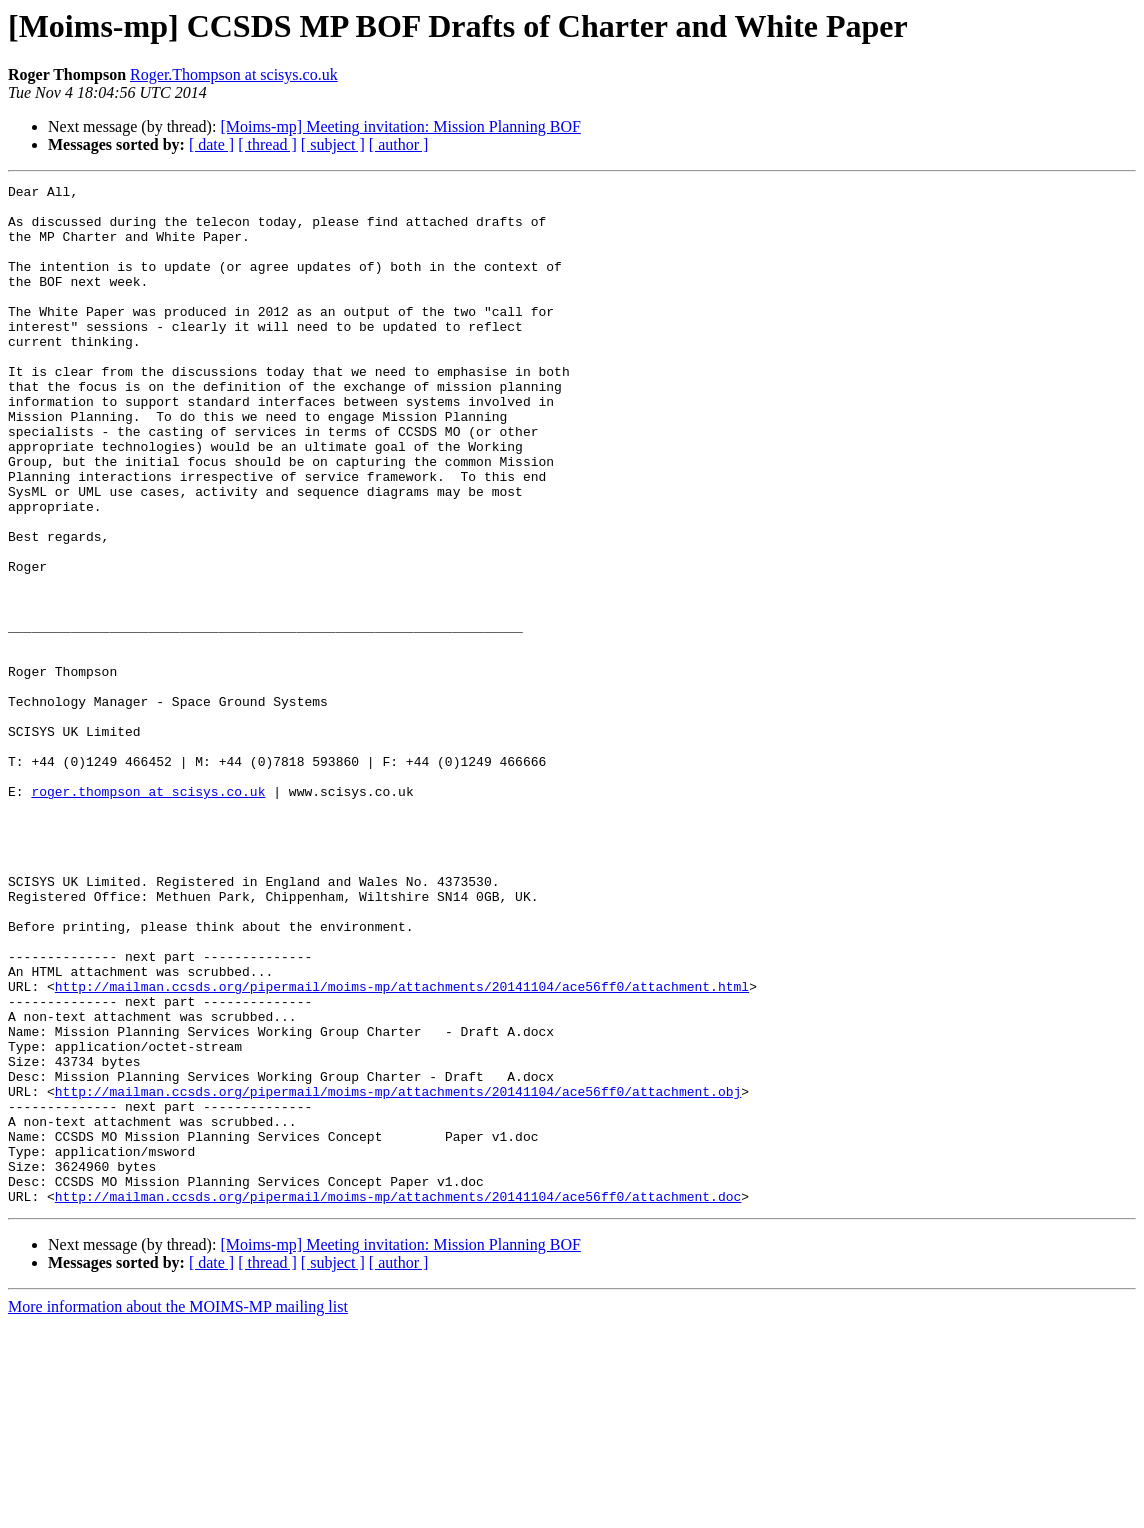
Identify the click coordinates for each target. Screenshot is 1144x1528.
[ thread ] (267, 144)
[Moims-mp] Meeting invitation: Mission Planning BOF (400, 126)
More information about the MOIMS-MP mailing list (178, 1510)
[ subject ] (333, 144)
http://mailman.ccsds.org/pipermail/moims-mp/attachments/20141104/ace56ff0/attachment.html (402, 1148)
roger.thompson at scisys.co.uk (148, 914)
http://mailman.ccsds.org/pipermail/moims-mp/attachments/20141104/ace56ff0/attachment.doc (398, 1400)
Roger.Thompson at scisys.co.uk (234, 74)
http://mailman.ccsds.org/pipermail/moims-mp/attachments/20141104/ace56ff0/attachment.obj (398, 1274)
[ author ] (399, 144)
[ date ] (211, 144)
